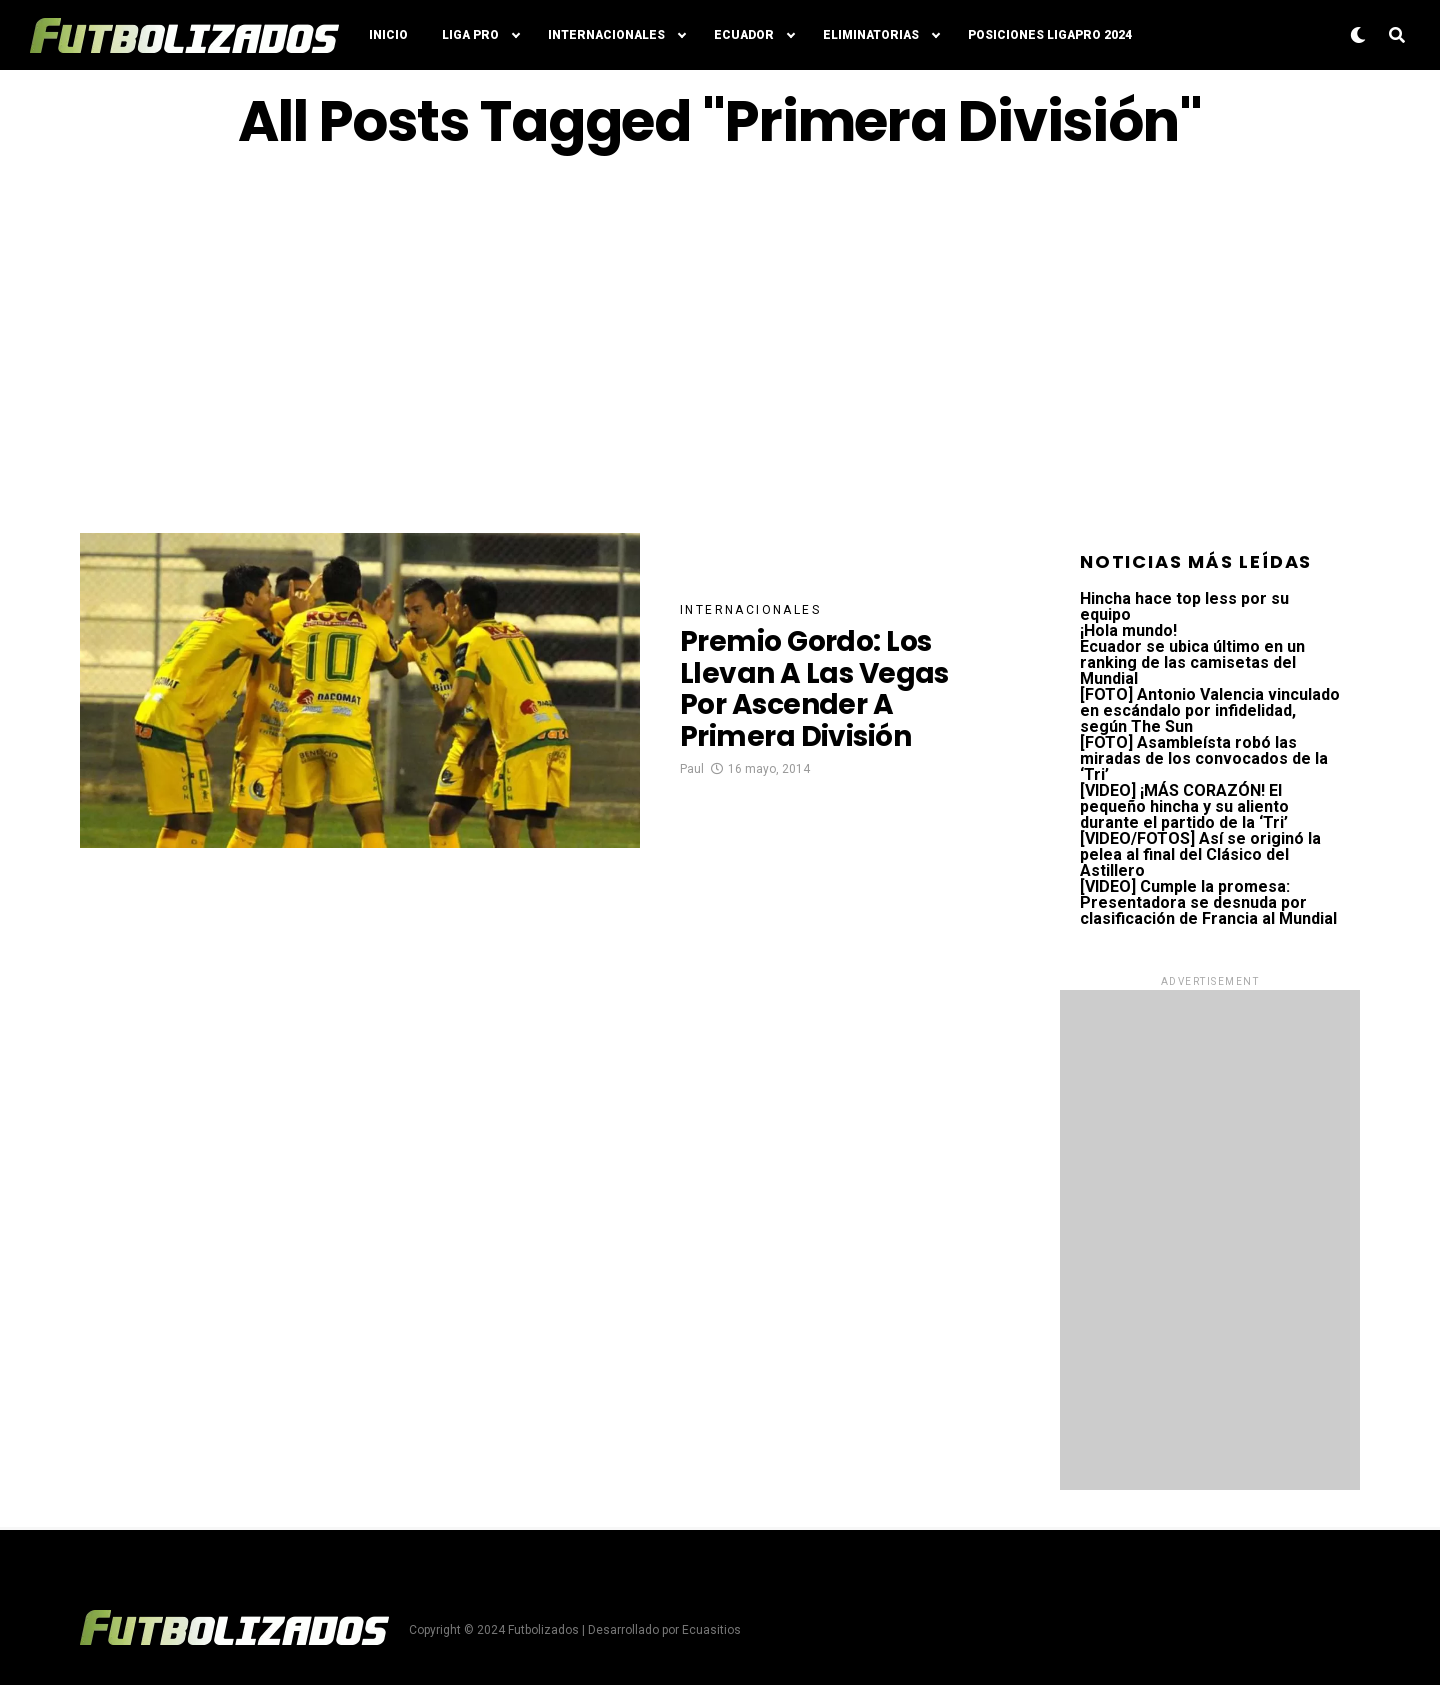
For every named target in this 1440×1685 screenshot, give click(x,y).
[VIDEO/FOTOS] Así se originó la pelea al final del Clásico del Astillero (1200, 854)
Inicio (388, 35)
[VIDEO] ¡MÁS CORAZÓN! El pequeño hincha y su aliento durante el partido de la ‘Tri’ (1184, 806)
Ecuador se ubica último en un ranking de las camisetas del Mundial (1192, 662)
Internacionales (606, 35)
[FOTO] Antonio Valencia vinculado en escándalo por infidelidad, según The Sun (1210, 710)
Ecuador (744, 35)
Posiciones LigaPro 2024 (1050, 35)
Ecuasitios (711, 1630)
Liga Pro (470, 35)
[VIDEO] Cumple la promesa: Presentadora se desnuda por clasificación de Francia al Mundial (1208, 902)
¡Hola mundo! (1128, 630)
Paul (692, 769)
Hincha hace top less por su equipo (1184, 606)
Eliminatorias (871, 35)
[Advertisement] (720, 343)
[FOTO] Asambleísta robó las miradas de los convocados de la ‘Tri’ (1204, 758)
